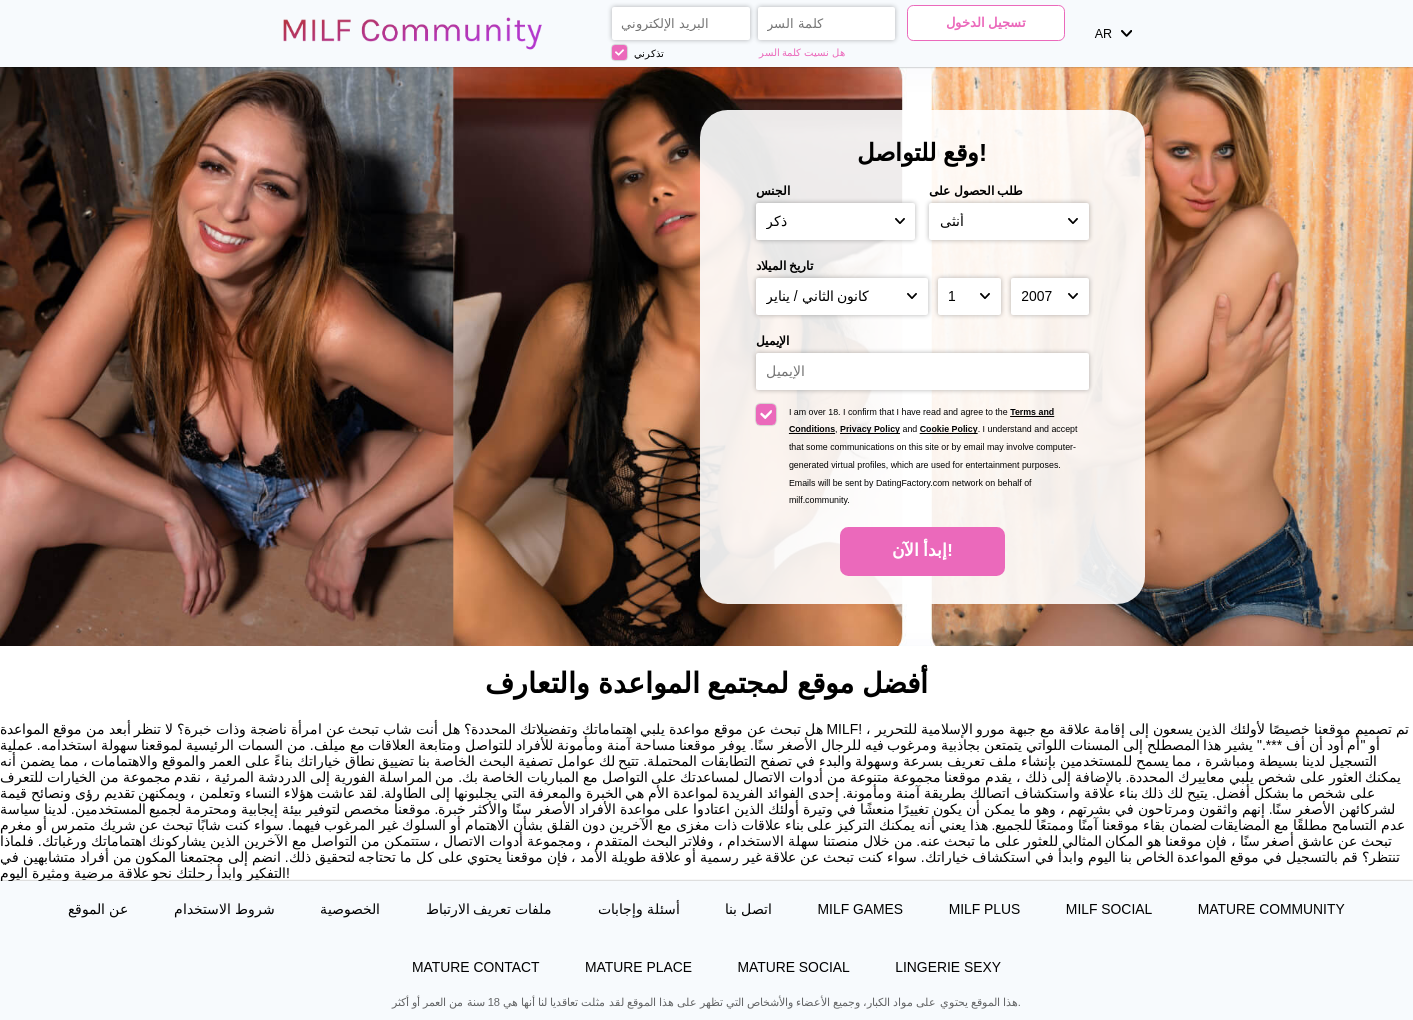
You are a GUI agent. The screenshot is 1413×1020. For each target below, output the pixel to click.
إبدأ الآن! (922, 550)
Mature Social (793, 967)
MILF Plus (985, 909)
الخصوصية (350, 909)
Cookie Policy (949, 429)
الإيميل (772, 341)
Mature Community (1271, 909)
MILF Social (1109, 909)
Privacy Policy (870, 429)
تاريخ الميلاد (784, 266)
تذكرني (638, 52)
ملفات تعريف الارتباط (489, 909)
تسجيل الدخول (986, 23)
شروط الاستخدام (224, 909)
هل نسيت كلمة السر (802, 52)
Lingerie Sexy (948, 967)
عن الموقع (98, 909)
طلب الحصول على (976, 191)
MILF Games (861, 909)
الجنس (773, 191)
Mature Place (638, 967)
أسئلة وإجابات (639, 909)
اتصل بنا (748, 909)
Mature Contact (475, 967)
